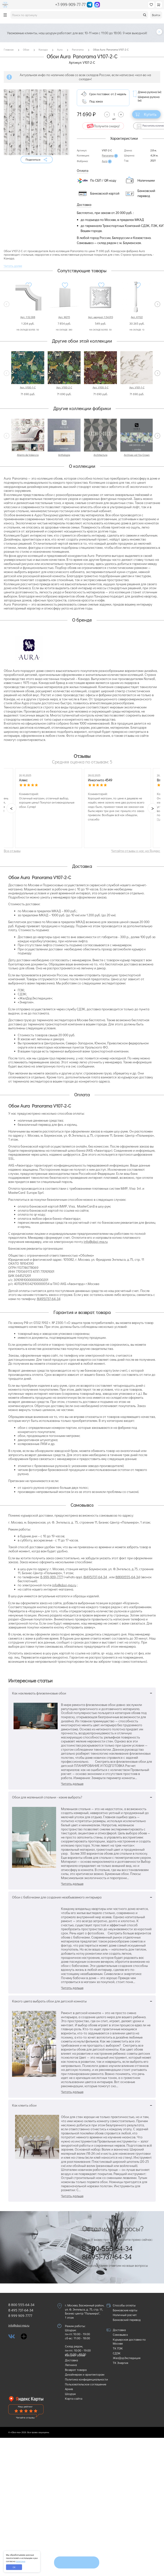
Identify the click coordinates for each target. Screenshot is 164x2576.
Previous (6, 304)
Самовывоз (120, 2334)
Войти (156, 15)
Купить (150, 114)
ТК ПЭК (118, 2348)
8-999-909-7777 (51, 1577)
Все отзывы (12, 850)
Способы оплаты (124, 2305)
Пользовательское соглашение (85, 2384)
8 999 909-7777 (20, 2315)
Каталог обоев (75, 2355)
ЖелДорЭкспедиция (126, 2358)
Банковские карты (125, 2310)
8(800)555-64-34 (127, 1577)
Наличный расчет (125, 2315)
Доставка (84, 204)
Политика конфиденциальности (86, 2379)
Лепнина (71, 2365)
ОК (14, 2567)
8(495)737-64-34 (48, 1298)
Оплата (82, 170)
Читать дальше (72, 1783)
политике (20, 2561)
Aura (104, 161)
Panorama (108, 155)
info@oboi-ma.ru (96, 1241)
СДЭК (117, 2353)
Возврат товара (76, 2370)
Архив (69, 2389)
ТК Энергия (120, 2363)
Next (157, 304)
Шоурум (70, 2394)
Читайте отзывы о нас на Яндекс (135, 850)
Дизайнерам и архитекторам (84, 2374)
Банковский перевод (127, 2320)
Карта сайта (73, 2398)
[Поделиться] (45, 159)
